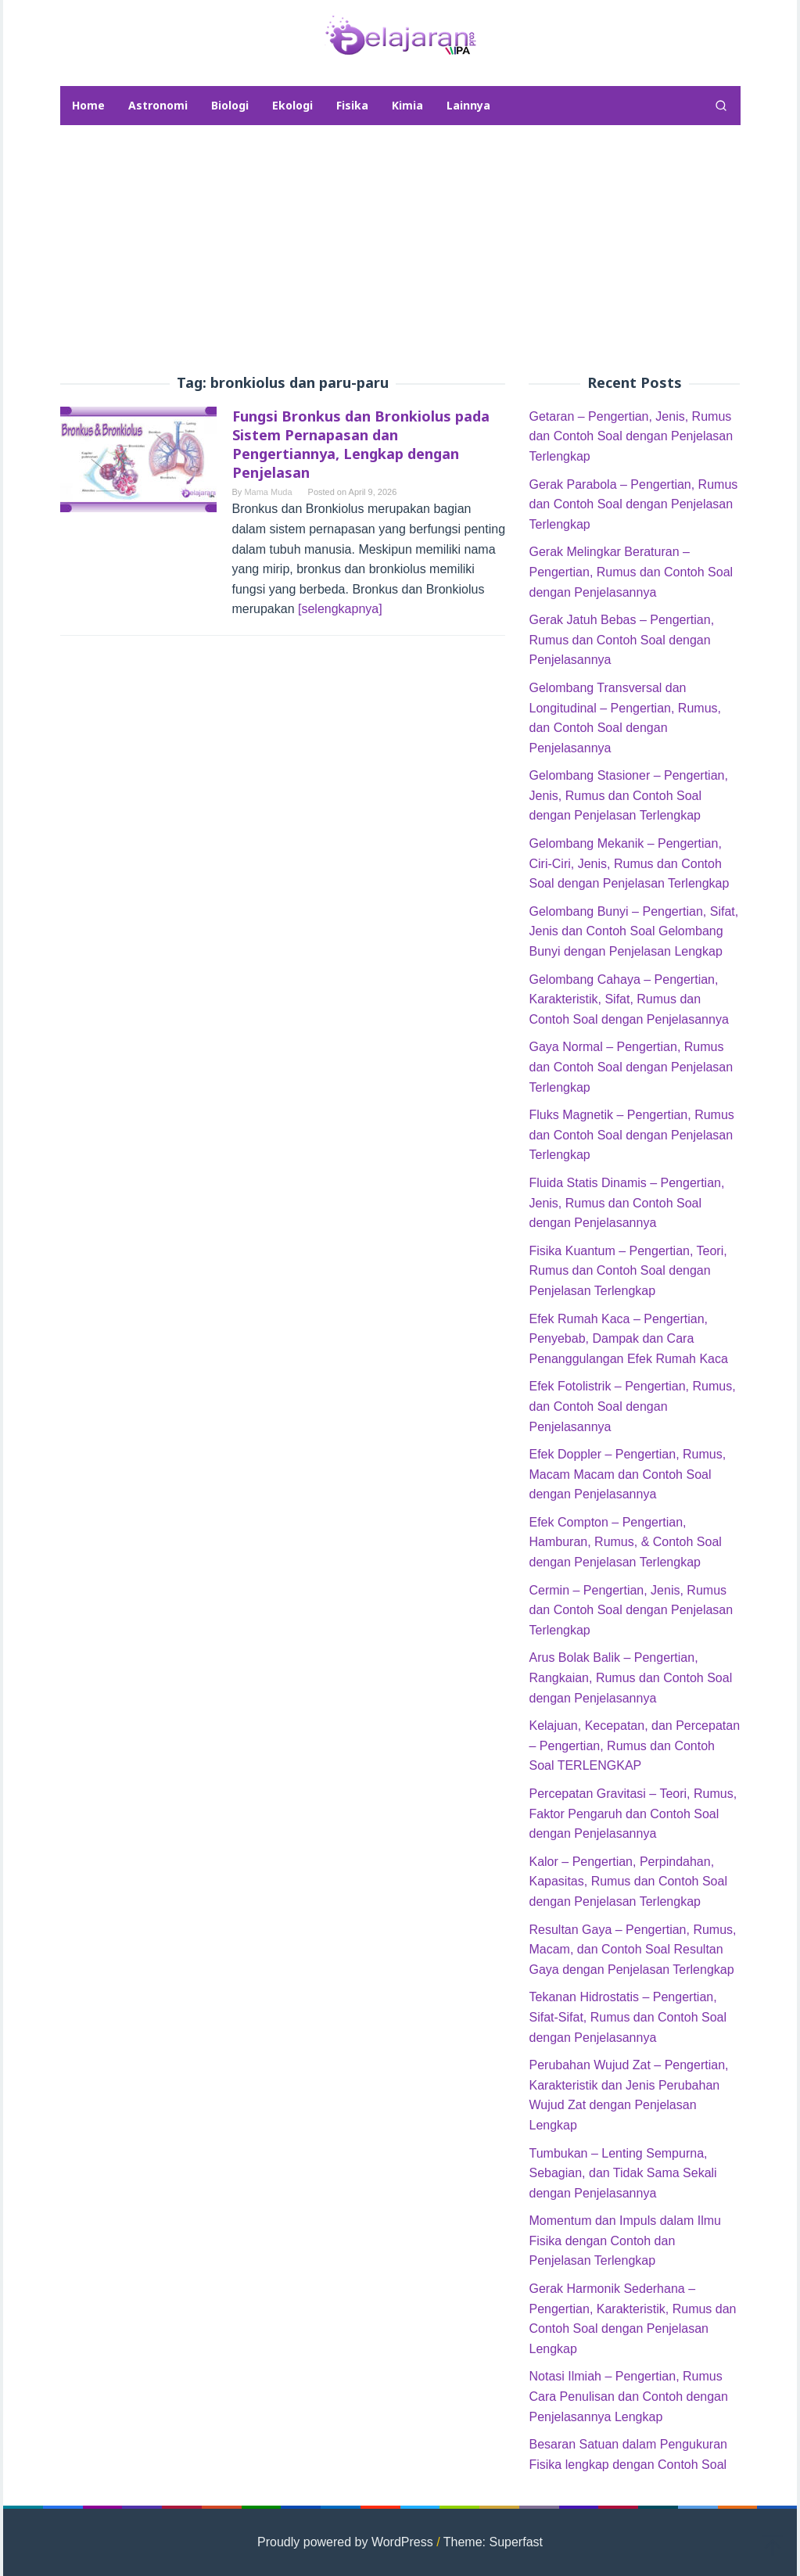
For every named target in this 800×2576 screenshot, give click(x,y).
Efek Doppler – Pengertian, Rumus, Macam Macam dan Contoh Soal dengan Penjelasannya (627, 1474)
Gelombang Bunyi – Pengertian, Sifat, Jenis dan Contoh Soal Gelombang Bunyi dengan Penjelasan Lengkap (633, 931)
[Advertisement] (400, 250)
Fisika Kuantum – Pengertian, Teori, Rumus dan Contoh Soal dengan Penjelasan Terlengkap (627, 1270)
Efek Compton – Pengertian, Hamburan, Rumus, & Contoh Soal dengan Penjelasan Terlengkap (625, 1542)
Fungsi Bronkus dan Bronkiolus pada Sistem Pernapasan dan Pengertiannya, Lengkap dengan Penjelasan (361, 444)
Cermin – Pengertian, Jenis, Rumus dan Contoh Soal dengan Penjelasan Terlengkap (631, 1610)
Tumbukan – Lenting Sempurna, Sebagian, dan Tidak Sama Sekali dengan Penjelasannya (622, 2173)
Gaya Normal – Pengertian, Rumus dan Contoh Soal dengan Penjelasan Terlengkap (631, 1066)
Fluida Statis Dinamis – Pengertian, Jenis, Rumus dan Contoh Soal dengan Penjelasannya (626, 1202)
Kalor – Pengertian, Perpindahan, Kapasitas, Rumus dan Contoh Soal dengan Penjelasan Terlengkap (627, 1881)
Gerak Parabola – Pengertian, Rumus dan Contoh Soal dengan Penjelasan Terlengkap (633, 504)
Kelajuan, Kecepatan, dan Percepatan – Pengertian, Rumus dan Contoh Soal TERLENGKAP (634, 1745)
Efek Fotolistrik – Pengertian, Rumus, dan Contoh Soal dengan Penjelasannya (632, 1406)
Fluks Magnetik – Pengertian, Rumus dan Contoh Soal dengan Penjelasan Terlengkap (631, 1134)
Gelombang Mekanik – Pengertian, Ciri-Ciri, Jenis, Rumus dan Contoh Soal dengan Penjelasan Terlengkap (629, 863)
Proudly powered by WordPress (345, 2542)
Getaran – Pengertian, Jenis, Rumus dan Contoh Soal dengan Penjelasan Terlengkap (631, 436)
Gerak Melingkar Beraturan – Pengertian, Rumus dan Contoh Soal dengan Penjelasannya (631, 571)
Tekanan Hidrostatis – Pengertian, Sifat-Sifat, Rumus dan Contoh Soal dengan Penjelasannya (627, 2016)
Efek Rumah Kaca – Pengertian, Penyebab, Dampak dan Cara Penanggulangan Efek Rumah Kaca (628, 1338)
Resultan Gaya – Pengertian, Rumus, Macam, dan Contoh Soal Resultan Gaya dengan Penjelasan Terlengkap (632, 1949)
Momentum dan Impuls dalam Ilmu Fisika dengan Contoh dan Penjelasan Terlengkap (624, 2240)
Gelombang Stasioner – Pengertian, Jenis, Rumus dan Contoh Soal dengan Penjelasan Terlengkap (628, 795)
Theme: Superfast (493, 2542)
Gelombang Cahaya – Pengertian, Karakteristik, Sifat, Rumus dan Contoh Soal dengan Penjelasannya (628, 999)
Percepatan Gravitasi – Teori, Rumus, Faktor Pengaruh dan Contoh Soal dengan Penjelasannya (633, 1813)
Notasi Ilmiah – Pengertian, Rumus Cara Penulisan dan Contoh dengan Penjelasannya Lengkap (628, 2396)
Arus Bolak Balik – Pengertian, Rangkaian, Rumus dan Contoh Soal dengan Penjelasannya (630, 1677)
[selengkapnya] (340, 608)
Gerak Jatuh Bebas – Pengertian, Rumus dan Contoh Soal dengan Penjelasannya (621, 639)
